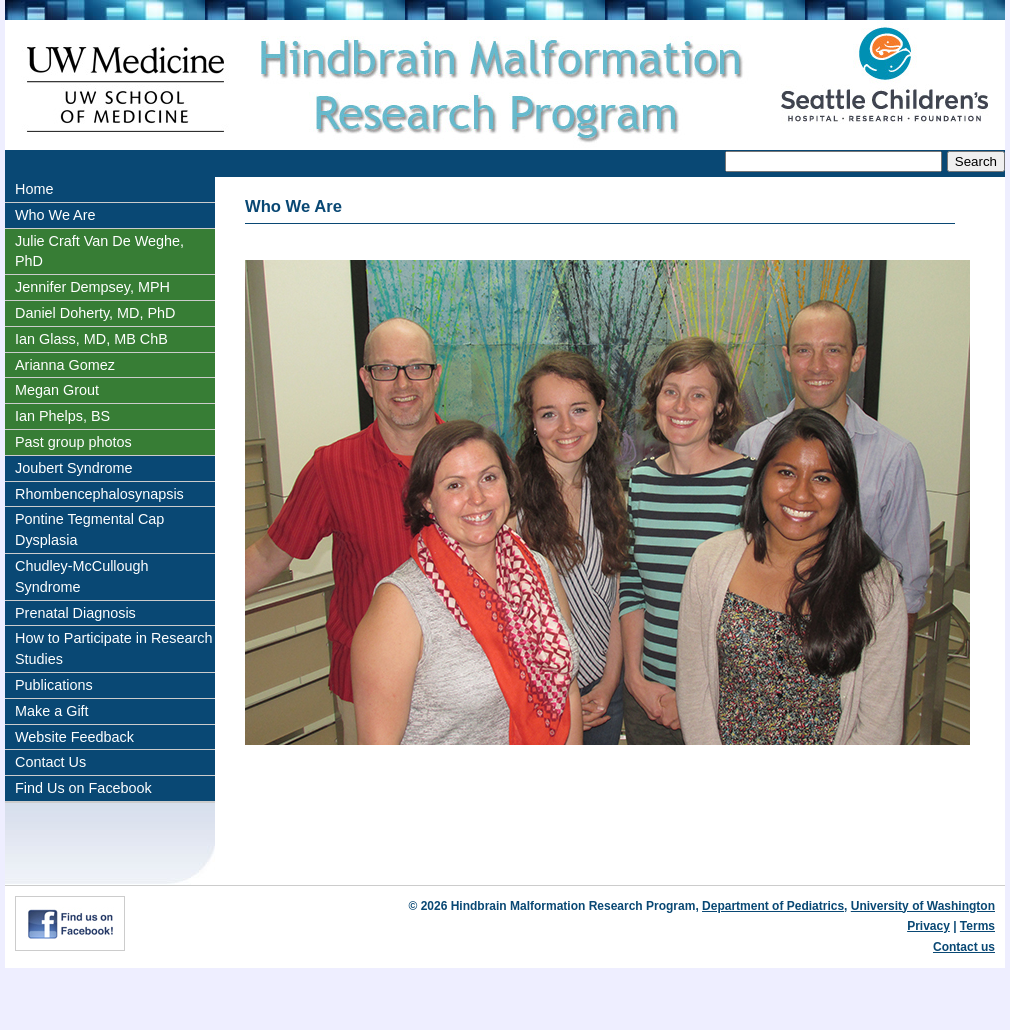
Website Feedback (74, 737)
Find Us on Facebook (83, 788)
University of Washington (923, 906)
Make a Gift (52, 711)
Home (34, 189)
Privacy (928, 926)
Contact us (964, 947)
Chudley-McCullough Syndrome (82, 576)
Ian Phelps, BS (62, 416)
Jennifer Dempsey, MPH (92, 287)
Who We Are (55, 215)
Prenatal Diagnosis (75, 613)
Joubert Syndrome (74, 468)
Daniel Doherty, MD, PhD (95, 313)
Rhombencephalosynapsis (99, 494)
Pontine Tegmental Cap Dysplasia (89, 529)
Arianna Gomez (65, 365)
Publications (54, 685)
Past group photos (73, 442)
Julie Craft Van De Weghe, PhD (99, 251)
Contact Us (50, 762)
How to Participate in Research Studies (114, 648)
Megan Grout (57, 390)
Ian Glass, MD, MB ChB (91, 339)
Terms (977, 926)
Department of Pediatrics (773, 906)
